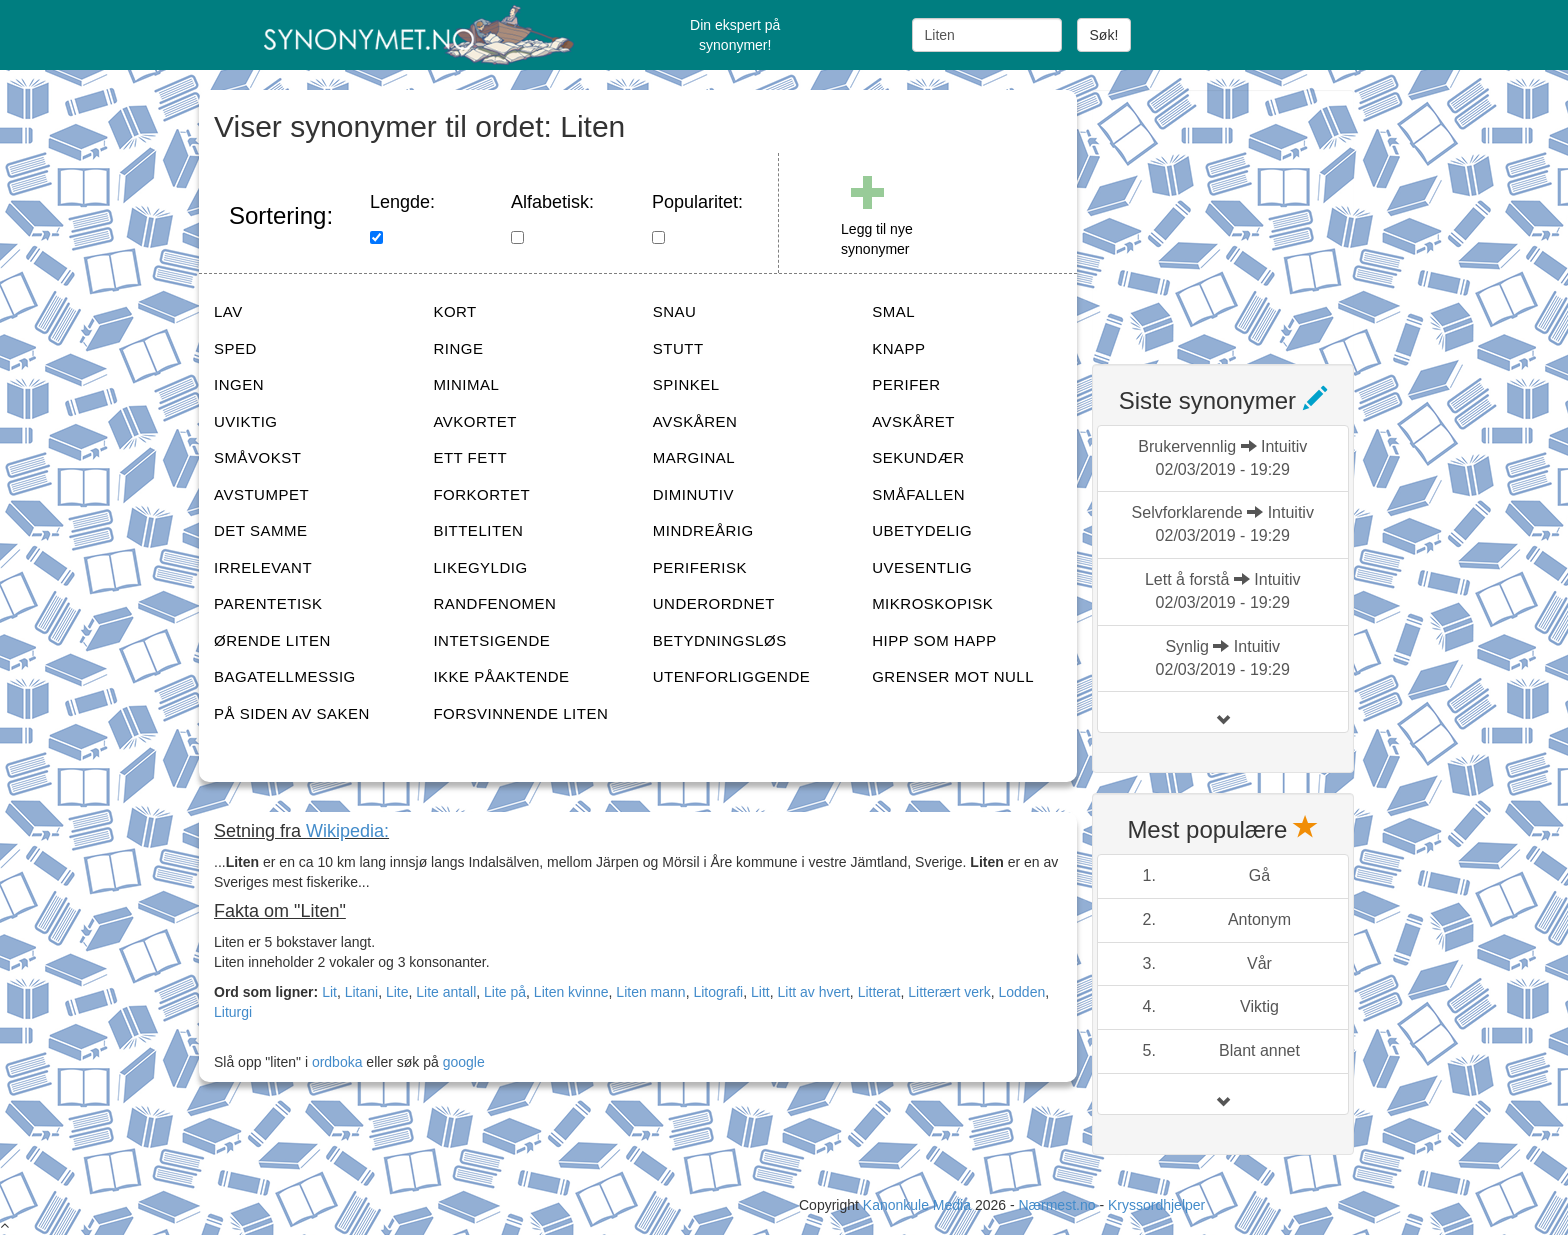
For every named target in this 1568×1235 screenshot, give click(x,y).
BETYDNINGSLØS (720, 640)
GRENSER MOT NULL (953, 676)
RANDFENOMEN (494, 603)
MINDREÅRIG (703, 530)
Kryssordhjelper (1156, 1205)
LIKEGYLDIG (480, 567)
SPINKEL (686, 384)
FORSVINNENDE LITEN (520, 713)
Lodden (1021, 992)
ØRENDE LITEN (272, 640)
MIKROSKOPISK (932, 603)
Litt (760, 992)
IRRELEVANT (263, 567)
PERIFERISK (700, 567)
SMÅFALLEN (918, 494)
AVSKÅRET (913, 421)
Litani (361, 992)
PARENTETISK (268, 603)
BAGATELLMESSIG (285, 676)
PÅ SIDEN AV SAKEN (292, 713)
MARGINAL (694, 457)
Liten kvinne (571, 992)
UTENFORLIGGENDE (732, 676)
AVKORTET (474, 421)
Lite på (505, 992)
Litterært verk (949, 992)
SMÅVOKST (257, 457)
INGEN (239, 384)
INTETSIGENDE (491, 640)
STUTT (678, 348)
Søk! (1104, 35)
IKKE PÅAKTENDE (501, 676)
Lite (397, 992)
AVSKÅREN (695, 421)
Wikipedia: (347, 831)
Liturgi (233, 1012)
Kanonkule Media (919, 1205)
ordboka (335, 1062)
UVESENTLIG (922, 567)
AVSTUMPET (261, 494)
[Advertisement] (1242, 215)
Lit (329, 992)
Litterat (879, 992)
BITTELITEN (478, 530)
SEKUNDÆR (918, 457)
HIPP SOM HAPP (934, 640)
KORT (454, 311)
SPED (235, 348)
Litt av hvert (813, 992)
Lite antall (446, 992)
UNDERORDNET (714, 603)
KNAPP (898, 348)
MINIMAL (466, 384)
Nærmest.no (1056, 1205)
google (464, 1062)
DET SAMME (260, 530)
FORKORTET (481, 494)
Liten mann (650, 992)
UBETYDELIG (922, 530)
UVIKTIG (246, 421)
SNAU (675, 311)
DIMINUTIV (693, 494)
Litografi (718, 992)
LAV (228, 311)
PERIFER (906, 384)
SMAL (893, 311)
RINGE (458, 348)
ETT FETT (470, 457)
